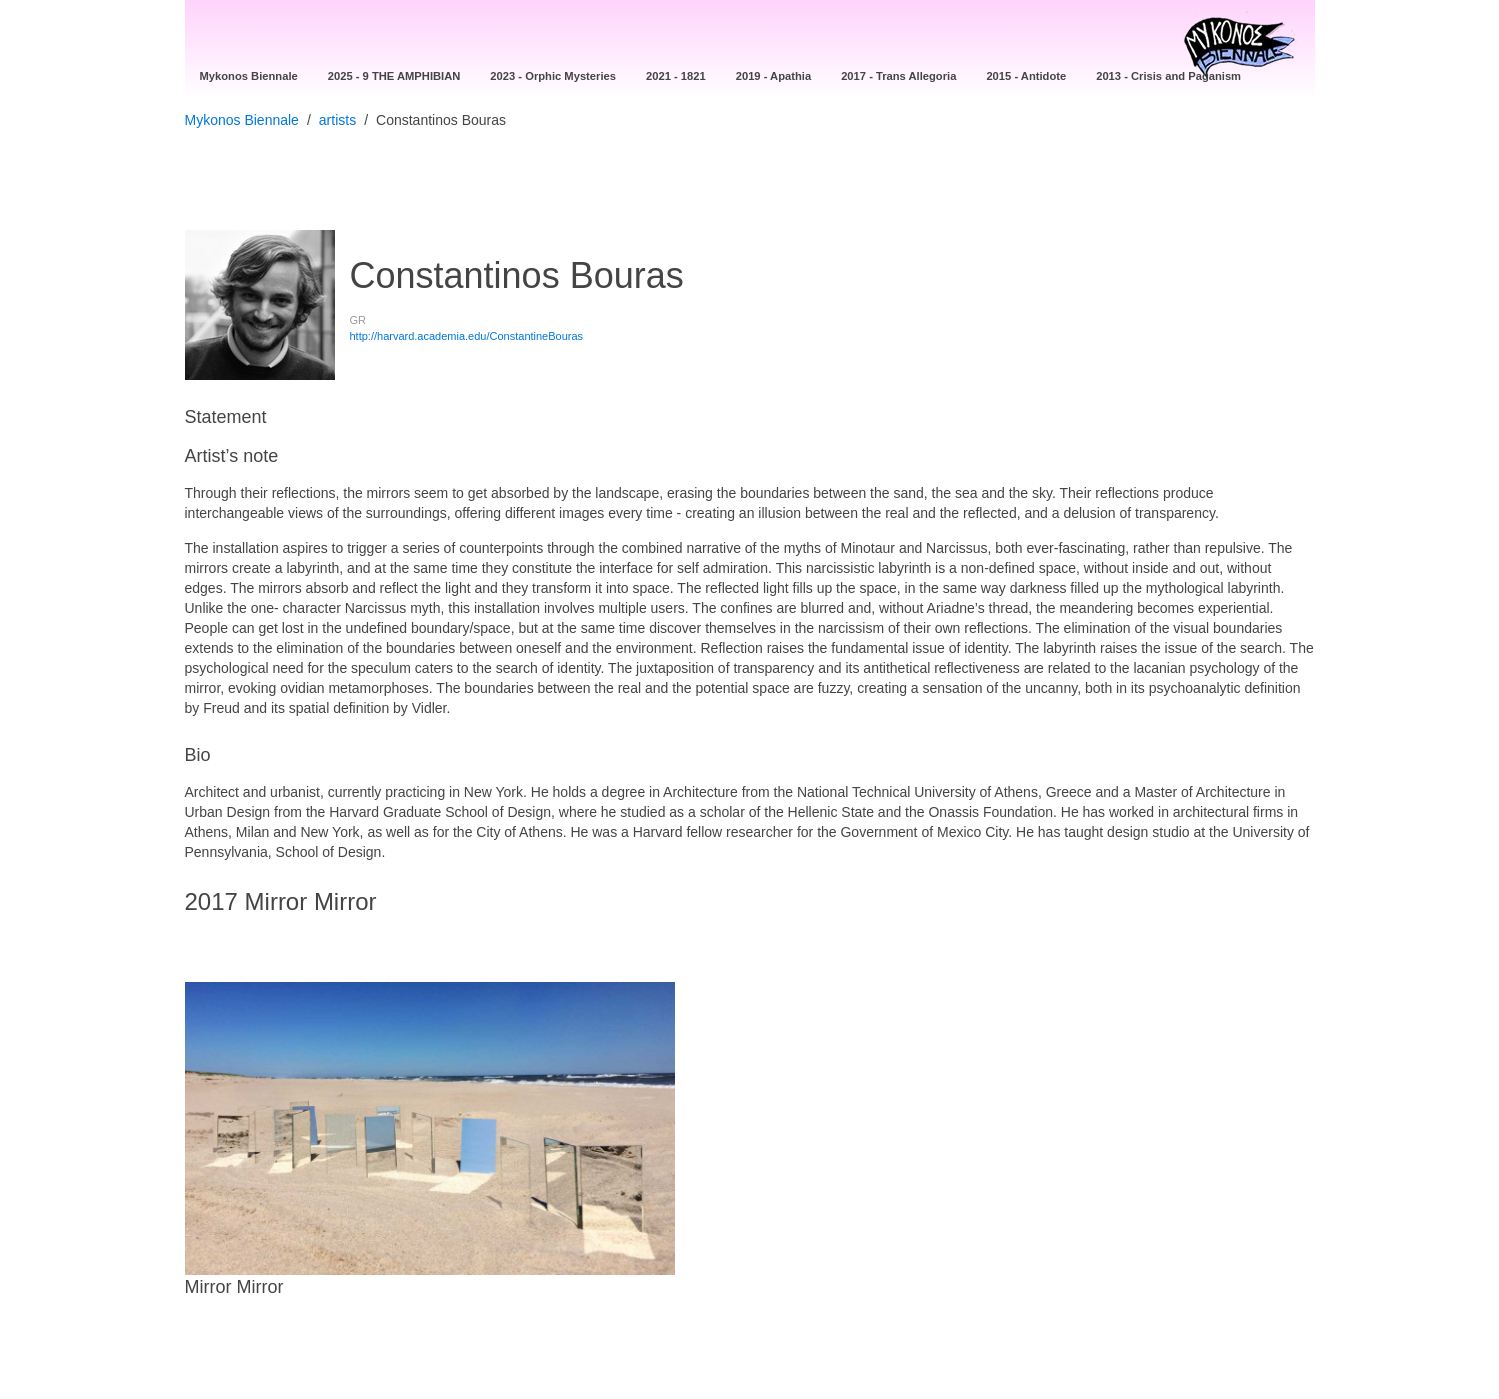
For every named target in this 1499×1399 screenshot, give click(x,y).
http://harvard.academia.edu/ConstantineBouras (467, 336)
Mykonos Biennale (242, 120)
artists (337, 120)
